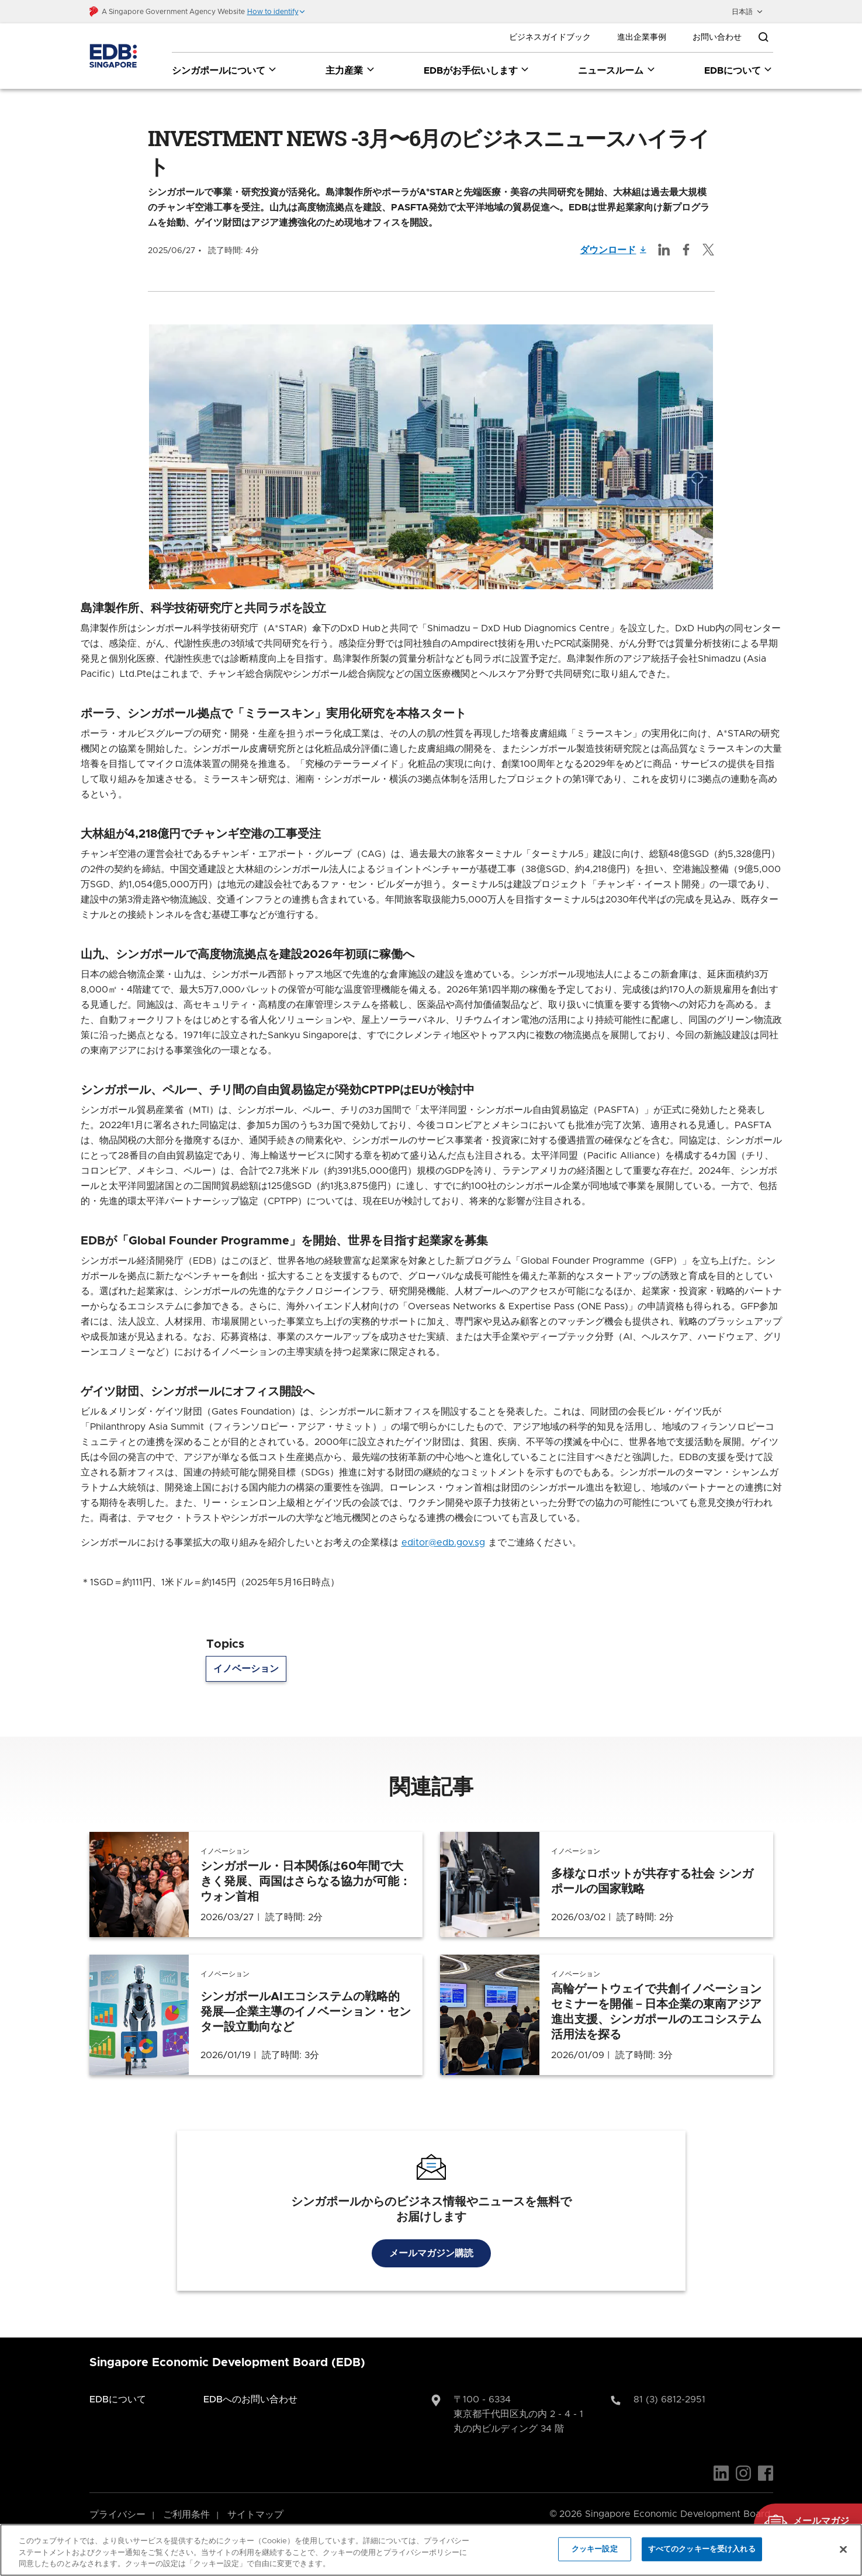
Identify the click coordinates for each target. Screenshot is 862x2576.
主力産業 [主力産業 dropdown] (350, 70)
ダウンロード (614, 233)
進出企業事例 (641, 37)
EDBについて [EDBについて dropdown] (738, 70)
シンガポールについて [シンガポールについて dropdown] (225, 70)
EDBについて (117, 2383)
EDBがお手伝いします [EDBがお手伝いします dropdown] (477, 70)
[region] (431, 2550)
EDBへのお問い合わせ (250, 2383)
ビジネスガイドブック (550, 37)
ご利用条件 (186, 2499)
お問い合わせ (717, 37)
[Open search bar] (763, 37)
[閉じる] (843, 2549)
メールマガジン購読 (431, 2237)
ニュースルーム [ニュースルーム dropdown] (617, 70)
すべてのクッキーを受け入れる (702, 2549)
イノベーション (246, 1653)
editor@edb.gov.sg (443, 1526)
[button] (276, 11)
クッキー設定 (595, 2549)
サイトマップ (255, 2499)
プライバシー (117, 2499)
